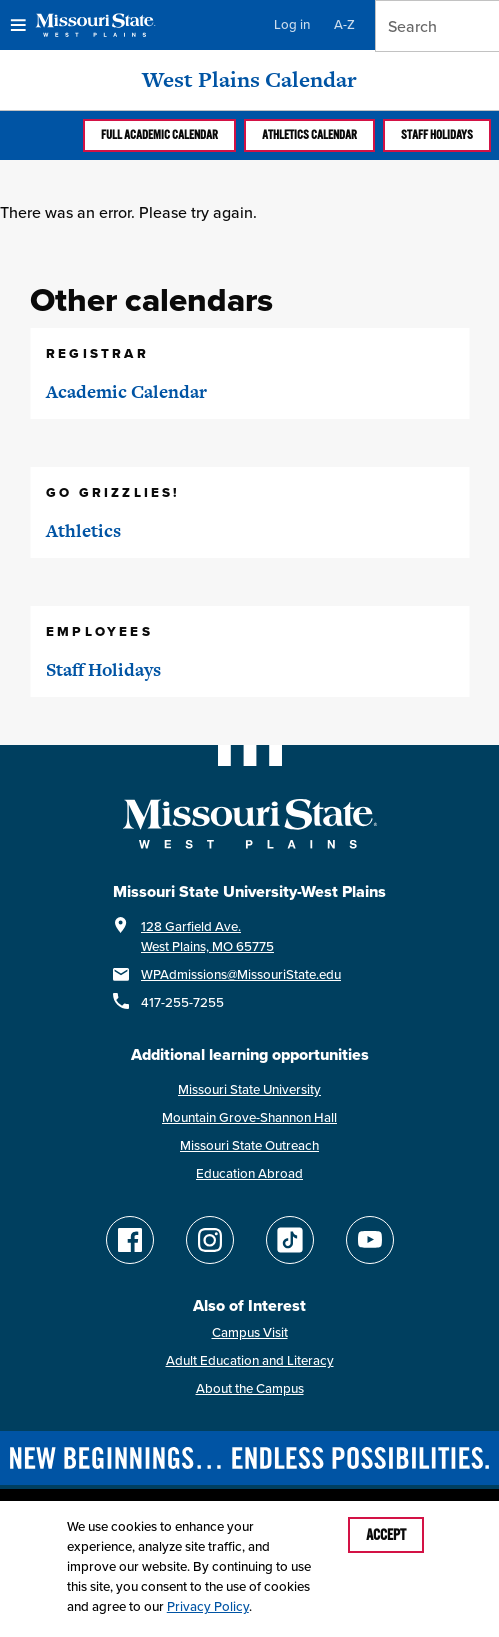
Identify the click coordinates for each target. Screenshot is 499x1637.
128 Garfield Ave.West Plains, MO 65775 (207, 936)
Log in (292, 24)
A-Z (344, 24)
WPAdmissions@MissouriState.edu (241, 974)
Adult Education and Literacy (250, 1360)
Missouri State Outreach (249, 1145)
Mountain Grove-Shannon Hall (249, 1117)
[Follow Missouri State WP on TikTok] (290, 1240)
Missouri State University (249, 1089)
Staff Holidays (437, 135)
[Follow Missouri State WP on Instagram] (210, 1240)
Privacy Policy (208, 1606)
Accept (386, 1535)
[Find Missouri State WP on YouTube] (370, 1240)
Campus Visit (250, 1332)
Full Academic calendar (159, 135)
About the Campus (250, 1388)
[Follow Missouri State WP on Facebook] (130, 1240)
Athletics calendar (309, 135)
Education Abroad (249, 1173)
